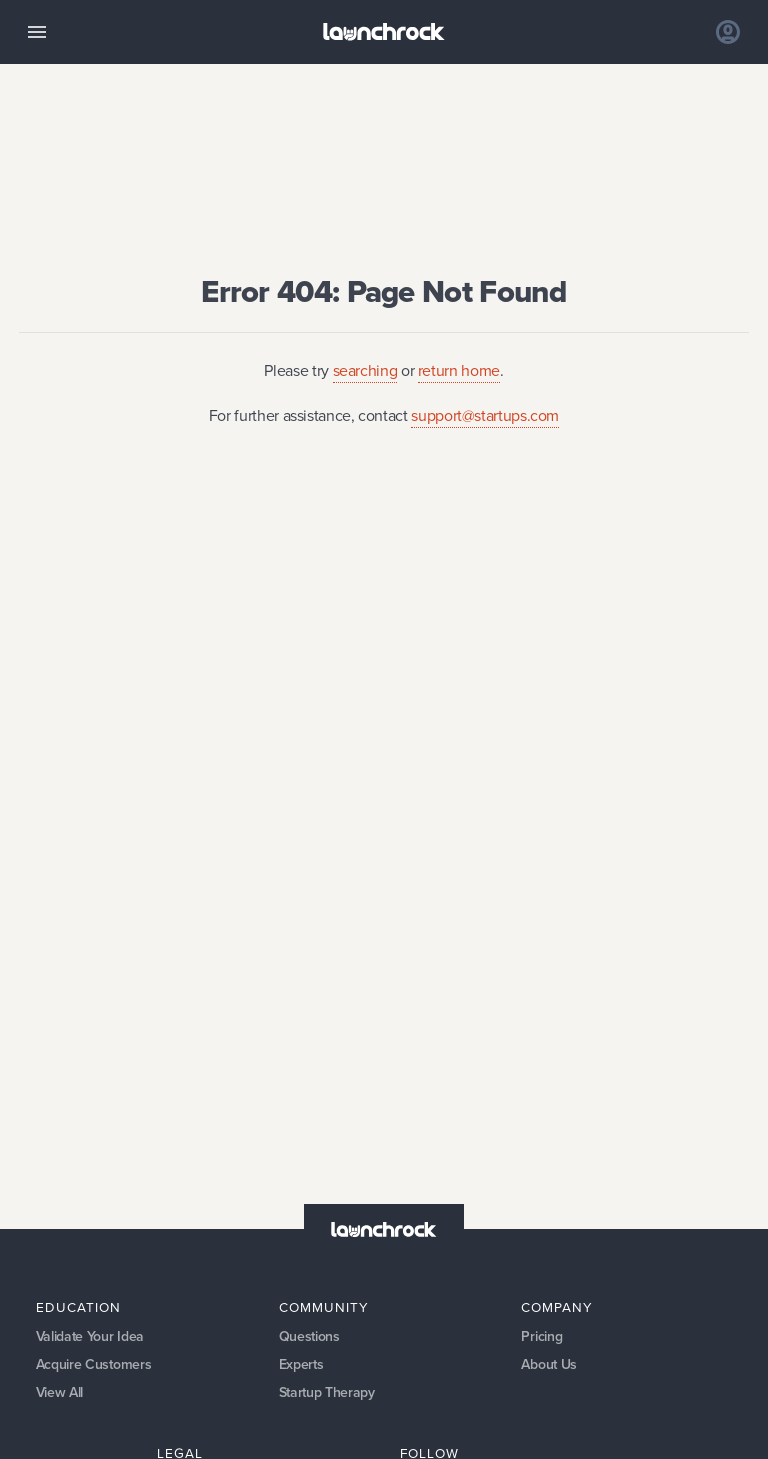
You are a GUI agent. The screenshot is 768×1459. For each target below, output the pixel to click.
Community (324, 1307)
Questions (309, 1336)
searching (365, 370)
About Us (549, 1364)
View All (60, 1392)
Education (78, 1307)
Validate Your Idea (90, 1336)
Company (557, 1307)
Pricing (541, 1336)
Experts (301, 1364)
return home (459, 370)
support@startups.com (485, 415)
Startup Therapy (327, 1392)
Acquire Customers (94, 1364)
